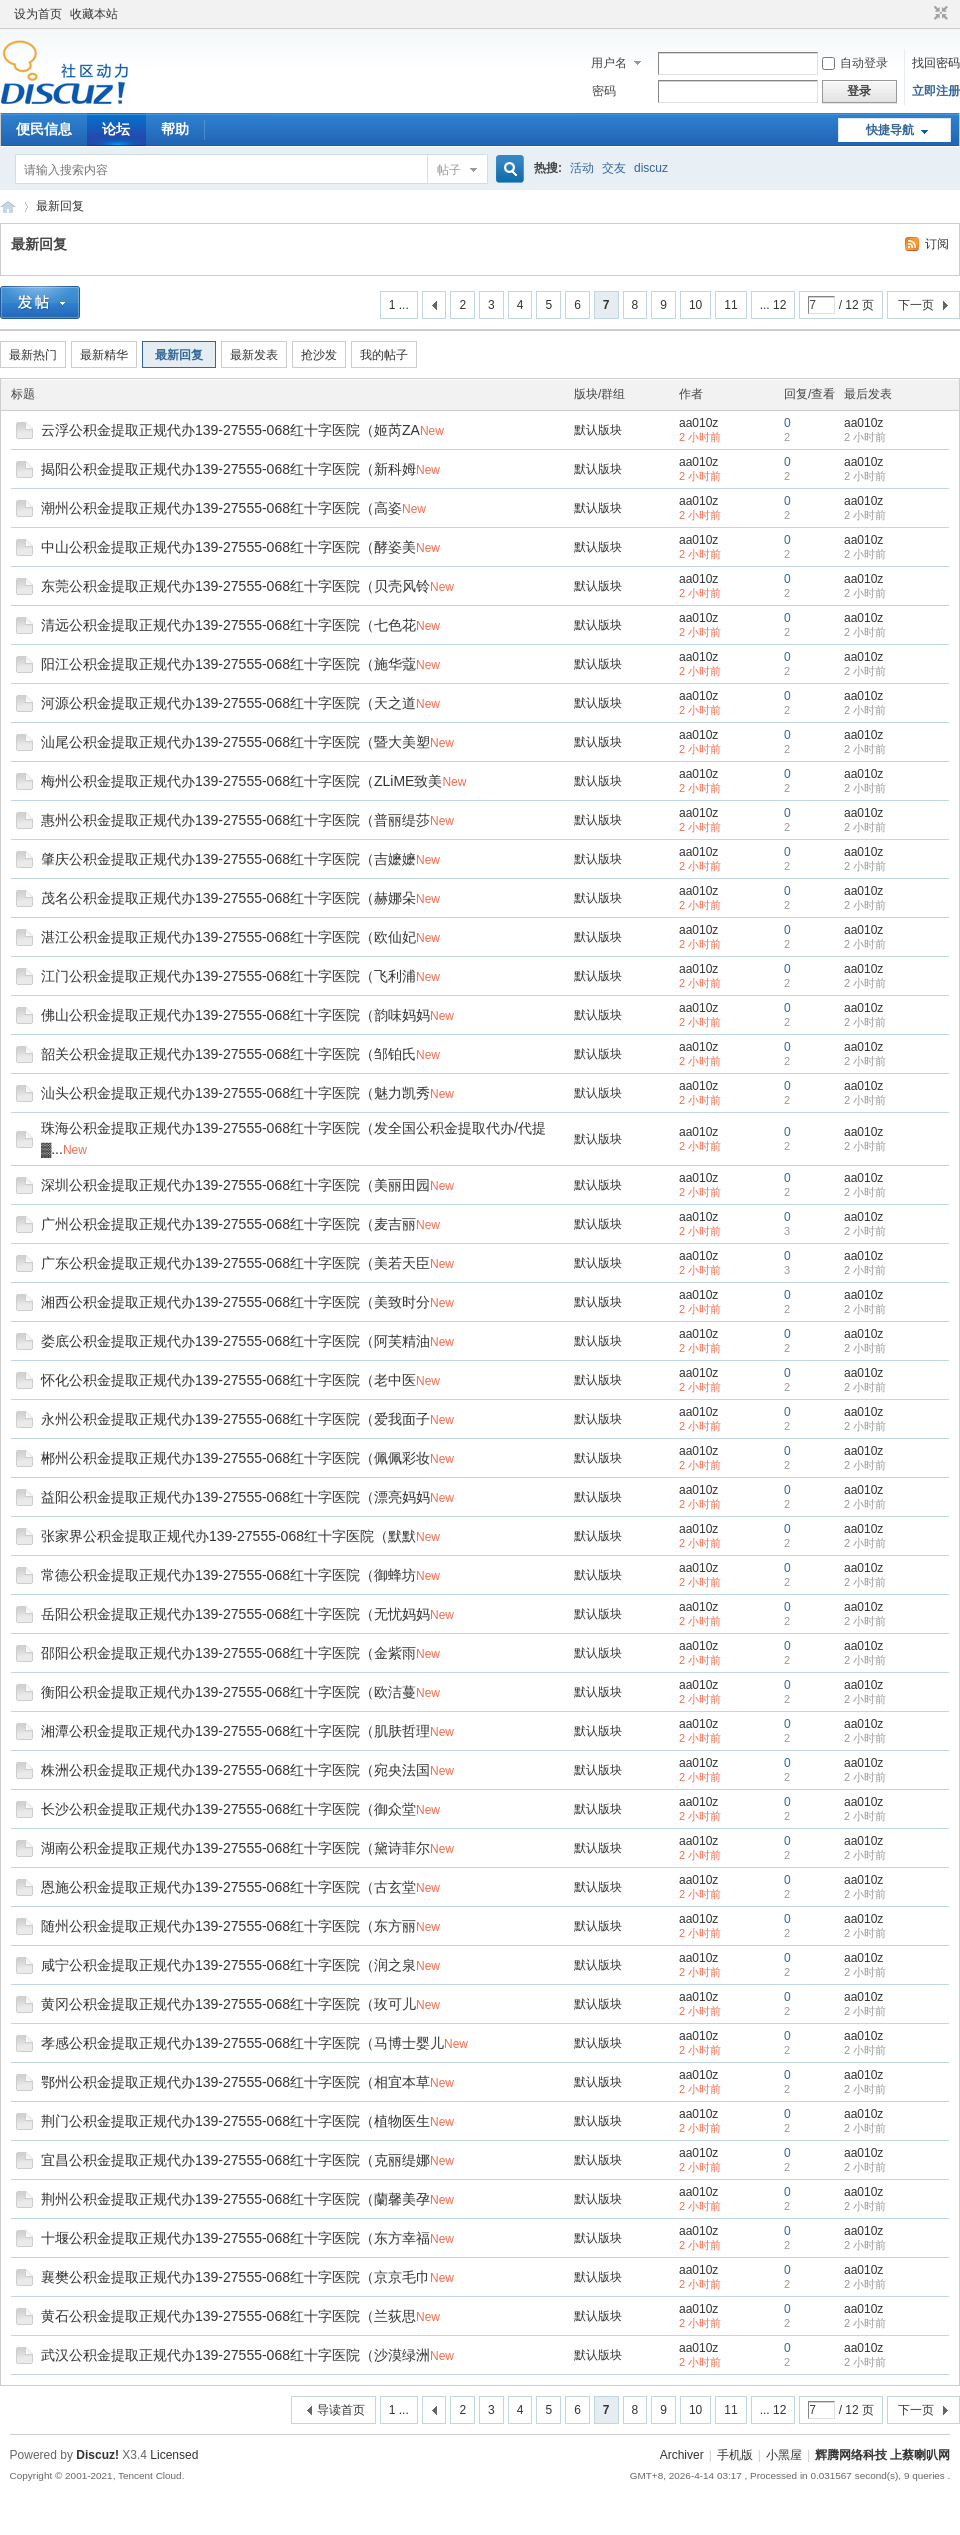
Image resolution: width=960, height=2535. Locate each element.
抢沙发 (319, 355)
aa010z (698, 423)
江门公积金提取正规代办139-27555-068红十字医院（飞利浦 (228, 976)
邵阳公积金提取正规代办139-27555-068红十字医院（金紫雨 (228, 1653)
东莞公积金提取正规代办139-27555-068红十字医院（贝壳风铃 (235, 586)
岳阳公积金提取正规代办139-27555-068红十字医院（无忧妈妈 (235, 1614)
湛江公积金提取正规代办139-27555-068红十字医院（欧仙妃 (228, 937)
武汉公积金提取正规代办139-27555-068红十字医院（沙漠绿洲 (235, 2355)
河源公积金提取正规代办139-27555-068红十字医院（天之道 (228, 703)
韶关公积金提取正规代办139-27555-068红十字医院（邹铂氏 (228, 1054)
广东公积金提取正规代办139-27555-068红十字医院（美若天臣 (235, 1263)
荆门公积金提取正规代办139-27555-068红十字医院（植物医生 (235, 2121)
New (432, 431)
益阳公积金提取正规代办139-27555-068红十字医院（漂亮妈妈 (235, 1497)
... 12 (773, 305)
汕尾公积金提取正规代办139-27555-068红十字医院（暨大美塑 (235, 742)
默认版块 (598, 430)
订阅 (937, 244)
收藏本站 (94, 14)
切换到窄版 (938, 14)
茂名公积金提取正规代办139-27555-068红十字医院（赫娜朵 (228, 898)
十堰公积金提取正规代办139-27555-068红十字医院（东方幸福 (235, 2238)
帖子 (449, 170)
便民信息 (44, 129)
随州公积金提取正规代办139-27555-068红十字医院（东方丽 (228, 1926)
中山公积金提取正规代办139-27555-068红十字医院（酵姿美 (228, 547)
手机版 (735, 2455)
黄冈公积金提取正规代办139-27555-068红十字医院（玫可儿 (228, 2004)
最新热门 (33, 355)
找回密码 (936, 63)
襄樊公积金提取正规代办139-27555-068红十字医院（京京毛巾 (235, 2277)
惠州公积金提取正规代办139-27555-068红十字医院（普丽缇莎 (235, 820)
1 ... (399, 305)
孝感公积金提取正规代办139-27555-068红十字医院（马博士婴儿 (242, 2043)
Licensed (174, 2455)
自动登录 (855, 63)
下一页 (916, 305)
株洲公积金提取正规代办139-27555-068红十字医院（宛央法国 (235, 1770)
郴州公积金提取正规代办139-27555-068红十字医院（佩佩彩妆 (235, 1458)
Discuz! (97, 2455)
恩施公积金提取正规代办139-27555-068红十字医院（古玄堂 (228, 1887)
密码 (604, 91)
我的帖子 (384, 355)
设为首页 (38, 14)
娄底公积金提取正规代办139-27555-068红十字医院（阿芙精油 (235, 1341)
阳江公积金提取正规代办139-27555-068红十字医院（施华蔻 (228, 664)
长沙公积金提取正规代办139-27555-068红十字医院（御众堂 (228, 1809)
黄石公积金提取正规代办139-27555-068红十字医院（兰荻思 (228, 2316)
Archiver (682, 2455)
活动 (582, 168)
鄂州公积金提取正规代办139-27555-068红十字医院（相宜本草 (235, 2082)
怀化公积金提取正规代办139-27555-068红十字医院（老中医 (228, 1380)
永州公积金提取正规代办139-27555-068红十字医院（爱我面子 (235, 1419)
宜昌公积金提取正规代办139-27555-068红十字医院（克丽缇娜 (235, 2160)
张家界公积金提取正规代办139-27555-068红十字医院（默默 (228, 1536)
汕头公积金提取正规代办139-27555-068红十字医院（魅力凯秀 (235, 1093)
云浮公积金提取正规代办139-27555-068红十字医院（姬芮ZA (230, 430)
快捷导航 (890, 130)
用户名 (609, 63)
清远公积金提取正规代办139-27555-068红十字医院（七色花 (228, 625)
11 (730, 305)
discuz (651, 168)
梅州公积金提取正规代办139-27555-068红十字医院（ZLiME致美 (241, 781)
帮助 (175, 129)
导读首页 (341, 2410)
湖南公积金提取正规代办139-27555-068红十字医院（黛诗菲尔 (235, 1848)
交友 (614, 168)
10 (695, 305)
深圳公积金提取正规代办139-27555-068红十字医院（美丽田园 (235, 1185)
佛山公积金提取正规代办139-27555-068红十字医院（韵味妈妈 (235, 1015)
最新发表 (254, 355)
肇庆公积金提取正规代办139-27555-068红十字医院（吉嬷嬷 (228, 859)
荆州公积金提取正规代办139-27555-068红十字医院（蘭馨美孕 (235, 2199)
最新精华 (104, 355)
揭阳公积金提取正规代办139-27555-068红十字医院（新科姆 (228, 469)
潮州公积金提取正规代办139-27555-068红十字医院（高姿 (221, 508)
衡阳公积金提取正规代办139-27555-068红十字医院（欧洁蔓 (228, 1692)
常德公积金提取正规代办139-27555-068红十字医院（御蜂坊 (228, 1575)
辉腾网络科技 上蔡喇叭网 (8, 206)
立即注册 (936, 91)
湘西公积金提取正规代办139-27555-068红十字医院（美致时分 (235, 1302)
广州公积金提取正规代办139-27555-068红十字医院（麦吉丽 (228, 1224)
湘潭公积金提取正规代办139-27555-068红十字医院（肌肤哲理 (235, 1731)
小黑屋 (784, 2455)
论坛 (116, 129)
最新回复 (60, 206)
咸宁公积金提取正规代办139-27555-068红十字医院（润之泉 (228, 1965)
